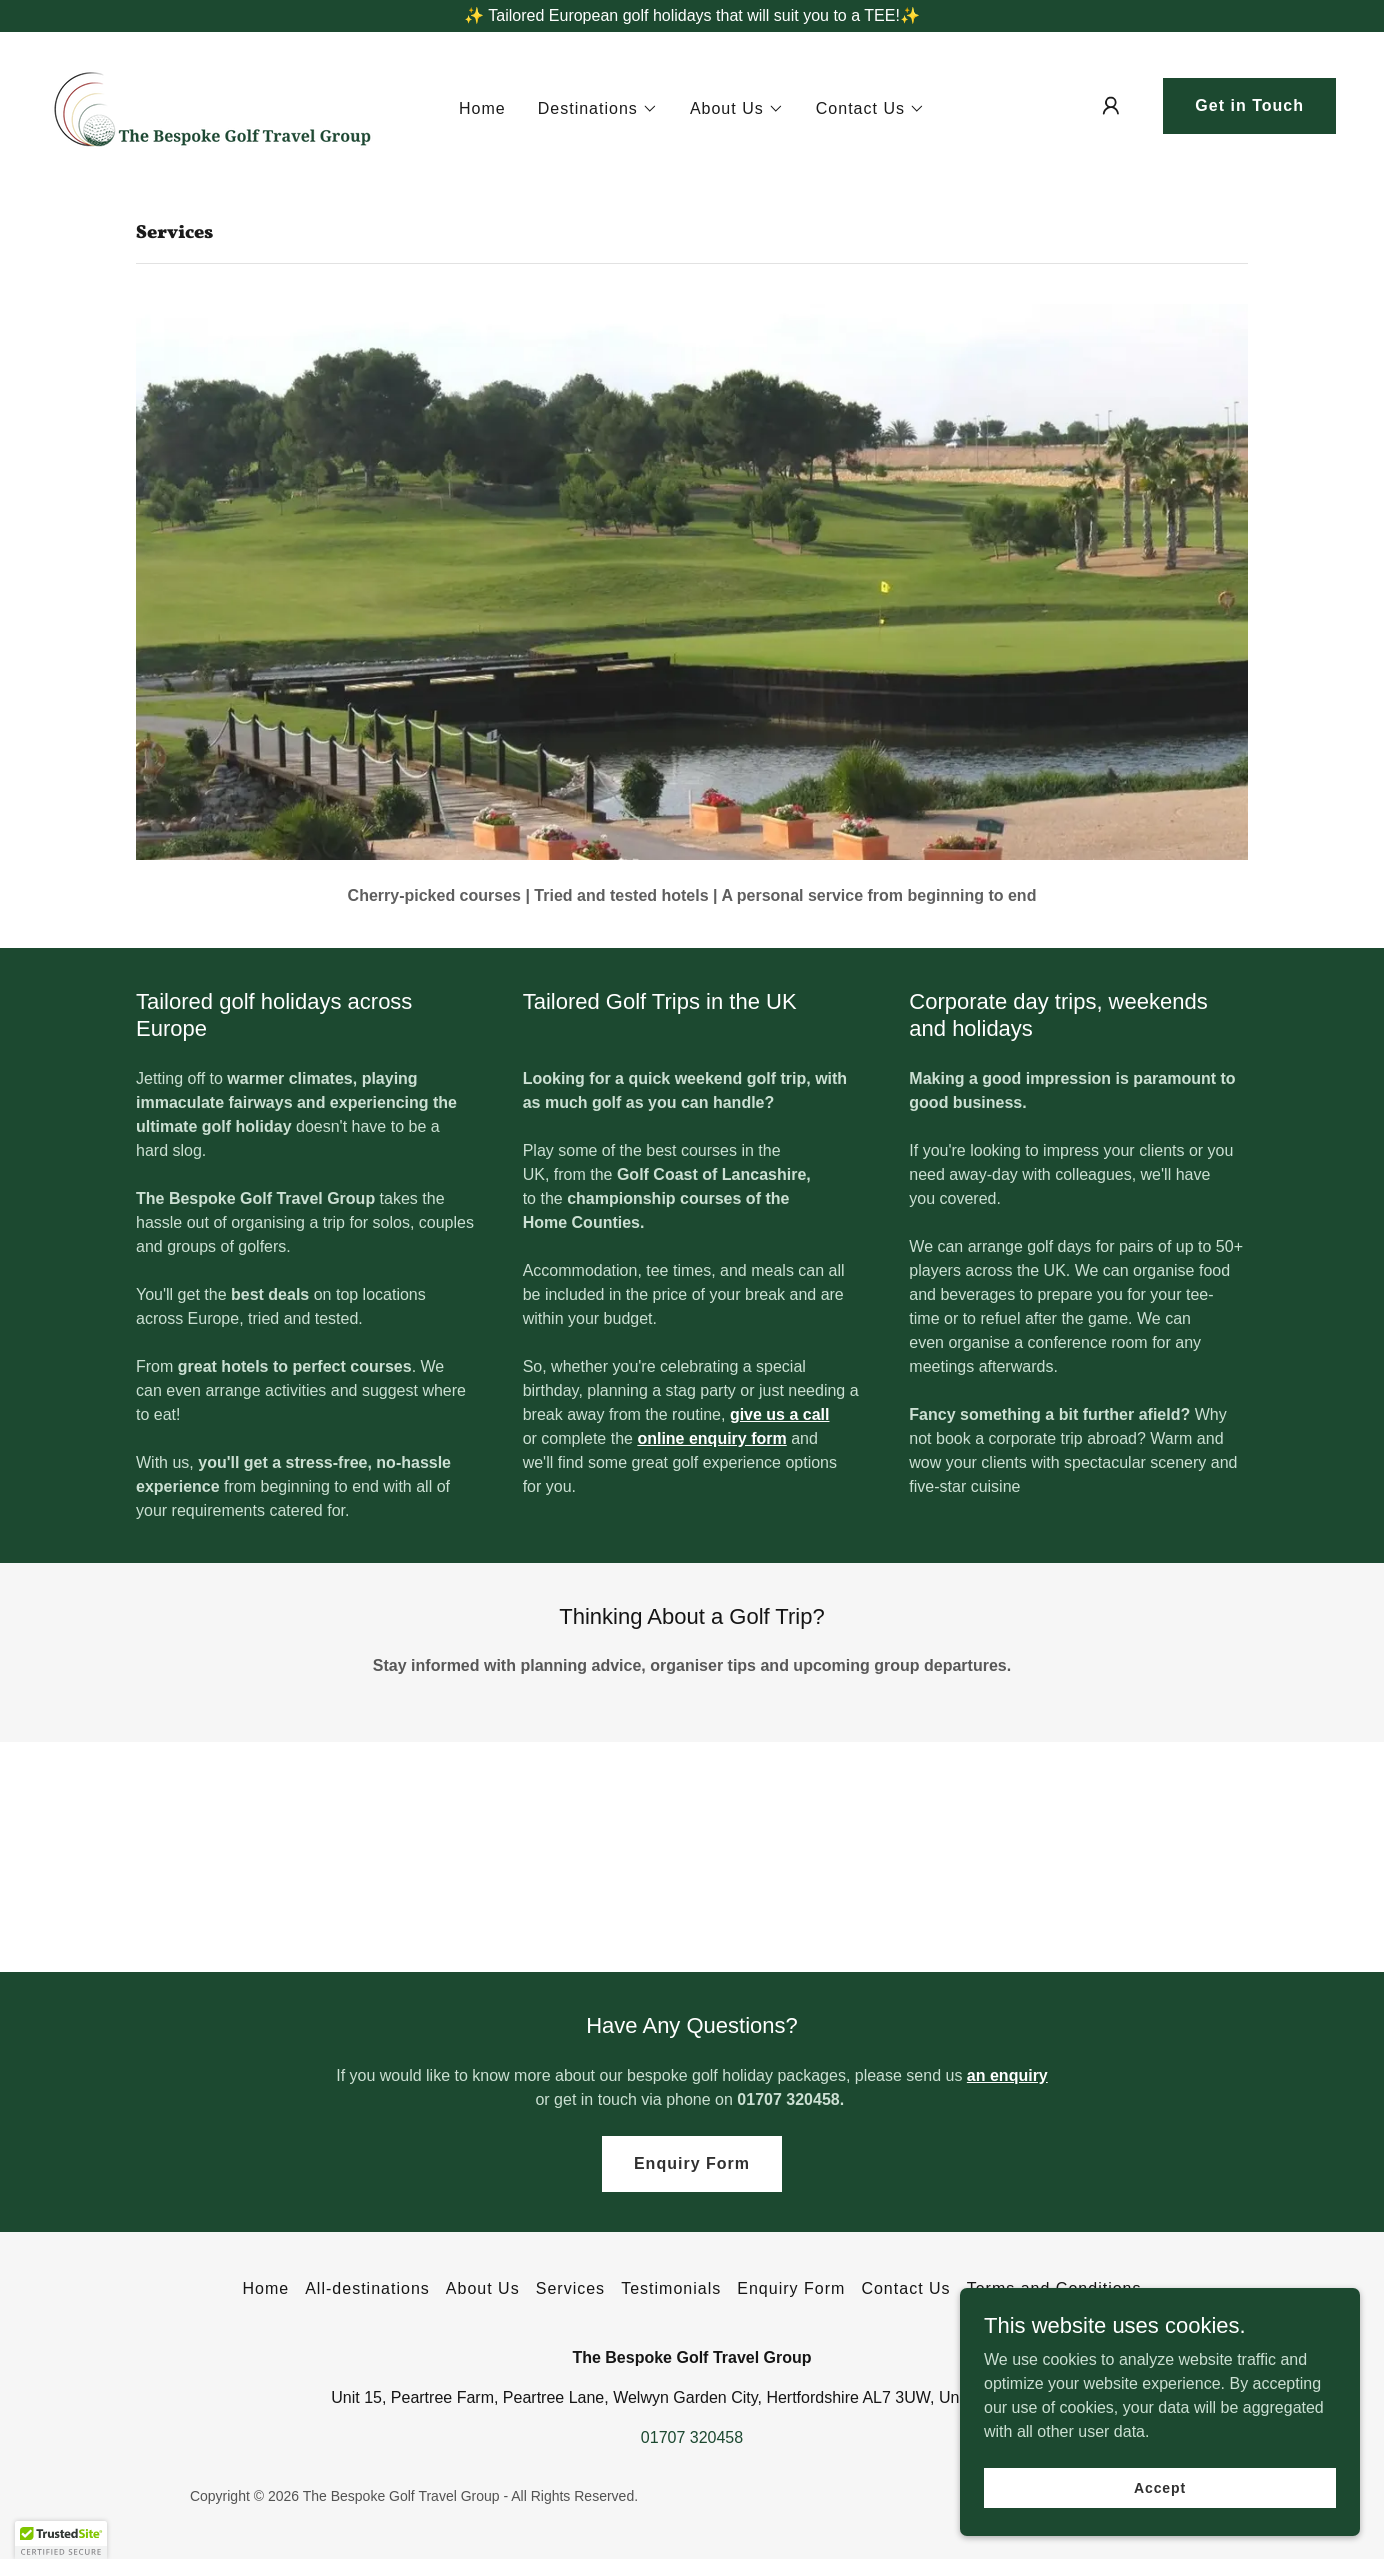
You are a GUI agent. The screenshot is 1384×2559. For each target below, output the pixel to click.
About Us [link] (483, 2288)
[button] (598, 109)
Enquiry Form (692, 2163)
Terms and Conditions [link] (1054, 2288)
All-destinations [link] (367, 2288)
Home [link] (482, 108)
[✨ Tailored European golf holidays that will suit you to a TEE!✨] (692, 16)
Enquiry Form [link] (791, 2288)
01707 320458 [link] (692, 2437)
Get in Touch (1249, 105)
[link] (214, 104)
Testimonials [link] (671, 2288)
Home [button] (265, 2288)
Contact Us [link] (905, 2288)
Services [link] (570, 2288)
